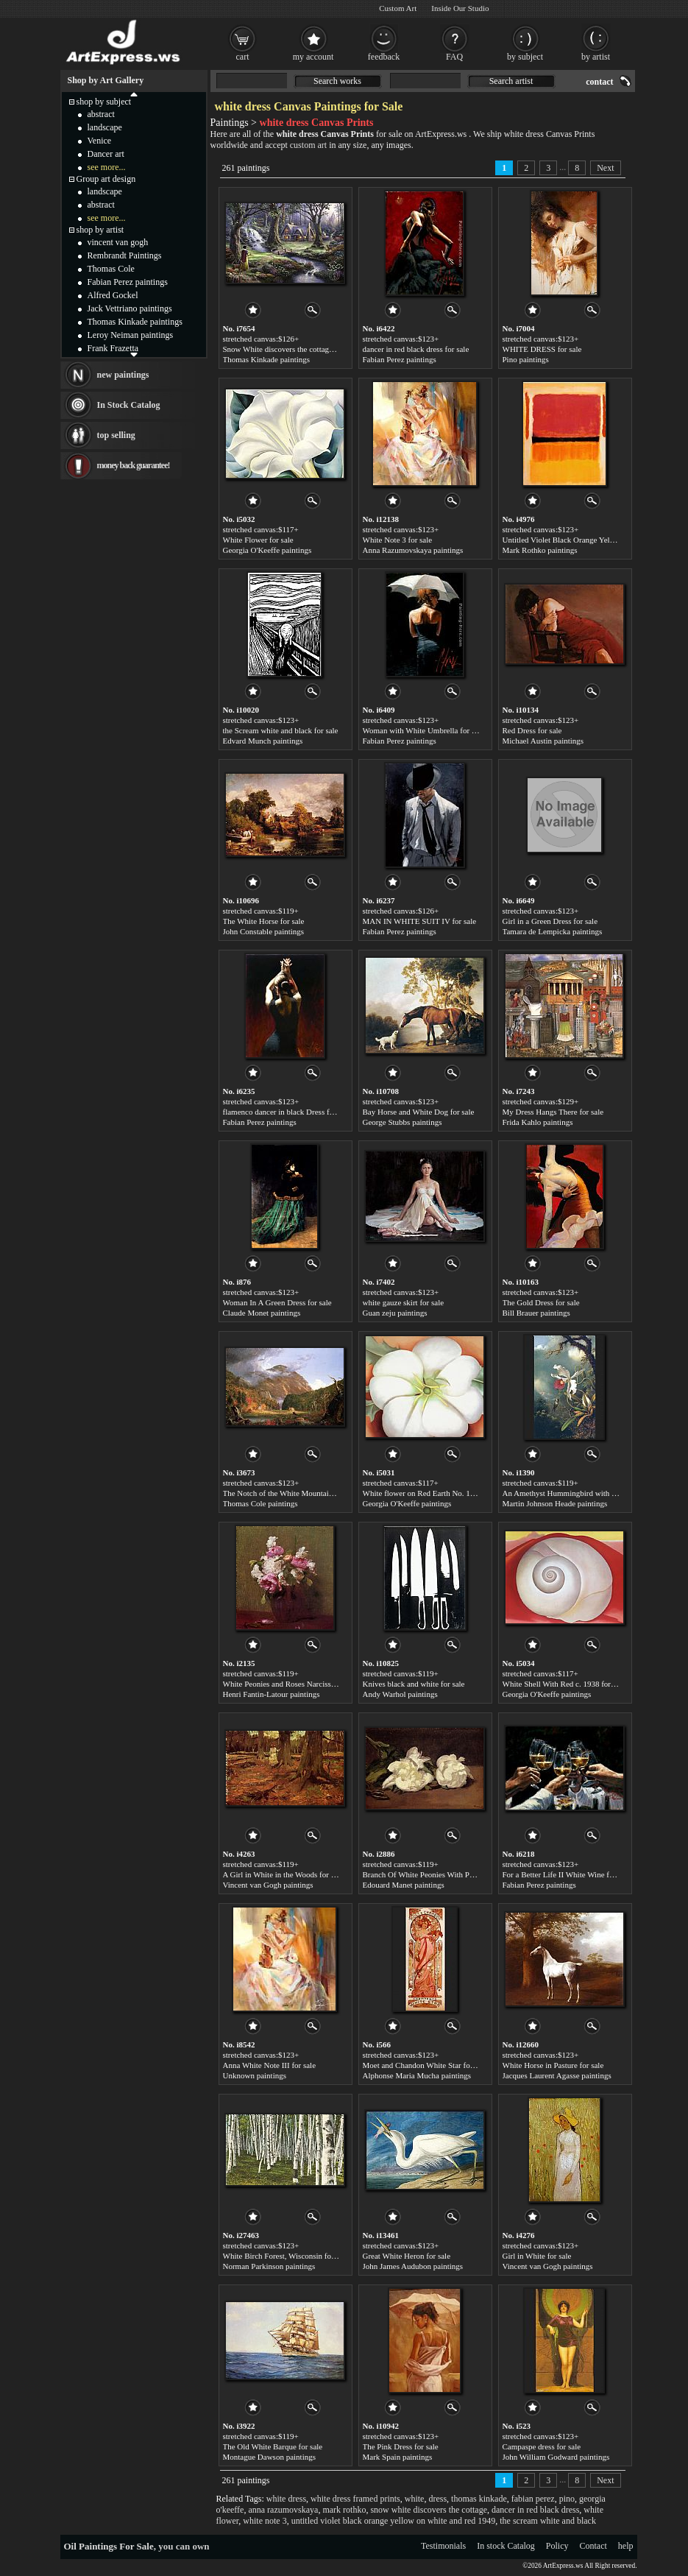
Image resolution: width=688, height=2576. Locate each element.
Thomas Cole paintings (260, 1503)
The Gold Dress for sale (541, 1302)
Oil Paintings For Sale (109, 2546)
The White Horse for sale (264, 921)
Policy (557, 2546)
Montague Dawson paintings (269, 2456)
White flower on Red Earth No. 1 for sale (430, 1493)
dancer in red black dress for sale (416, 349)
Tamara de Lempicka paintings (553, 931)
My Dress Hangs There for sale (553, 1111)
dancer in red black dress (535, 2510)
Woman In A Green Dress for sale (277, 1302)
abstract (101, 114)
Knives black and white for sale (414, 1683)
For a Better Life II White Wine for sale (567, 1874)
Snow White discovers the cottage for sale (291, 349)
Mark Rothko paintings (540, 550)
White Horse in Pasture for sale (553, 2065)
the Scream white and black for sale (280, 730)
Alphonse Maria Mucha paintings (417, 2075)
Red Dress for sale (532, 730)
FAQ (454, 57)
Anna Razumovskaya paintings (413, 550)
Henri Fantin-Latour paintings (271, 1694)
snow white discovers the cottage (428, 2510)
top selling (116, 435)
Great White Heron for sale (407, 2255)
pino (567, 2499)
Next (605, 168)
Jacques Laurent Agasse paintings (557, 2075)
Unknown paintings (254, 2075)
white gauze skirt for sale (403, 1302)
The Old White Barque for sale (273, 2446)
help (626, 2546)
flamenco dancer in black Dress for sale (287, 1111)
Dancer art (106, 154)
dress (437, 2499)
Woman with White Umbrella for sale (423, 730)
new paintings (123, 375)
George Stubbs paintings (402, 1122)
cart (242, 57)
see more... (107, 167)
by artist (595, 57)
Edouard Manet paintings (403, 1884)
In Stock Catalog (128, 405)
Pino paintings (526, 359)
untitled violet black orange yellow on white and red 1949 (393, 2521)
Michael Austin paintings (543, 740)
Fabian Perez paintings (399, 359)
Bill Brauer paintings (536, 1312)
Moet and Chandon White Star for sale (425, 2065)
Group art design (106, 179)
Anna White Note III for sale (269, 2065)
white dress (286, 2499)
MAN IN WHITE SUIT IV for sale (420, 921)
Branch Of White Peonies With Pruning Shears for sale (452, 1874)
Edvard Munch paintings (263, 740)
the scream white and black (548, 2521)
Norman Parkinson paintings (269, 2266)
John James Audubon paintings (413, 2266)
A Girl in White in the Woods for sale (283, 1874)
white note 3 (264, 2521)
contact (599, 82)
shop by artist (100, 230)
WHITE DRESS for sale (542, 349)
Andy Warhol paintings (400, 1694)
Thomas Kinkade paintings (267, 359)
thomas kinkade (479, 2499)
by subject (525, 57)
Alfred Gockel (113, 295)
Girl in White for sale (537, 2255)
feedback (384, 57)
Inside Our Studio (460, 8)
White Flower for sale (258, 539)
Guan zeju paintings (395, 1312)
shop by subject (104, 101)
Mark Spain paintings (398, 2456)
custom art (308, 145)
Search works (337, 81)
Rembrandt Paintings (125, 255)
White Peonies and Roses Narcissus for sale (293, 1683)
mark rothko (344, 2510)
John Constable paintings (264, 931)
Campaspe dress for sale (542, 2446)
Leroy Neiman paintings (131, 335)
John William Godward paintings (556, 2456)
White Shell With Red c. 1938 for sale (564, 1683)
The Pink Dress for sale (401, 2446)
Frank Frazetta (113, 348)
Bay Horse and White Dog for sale (419, 1111)
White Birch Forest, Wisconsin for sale (286, 2255)
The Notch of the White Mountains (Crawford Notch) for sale (322, 1493)
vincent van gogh (118, 242)
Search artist (511, 81)
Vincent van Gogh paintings (268, 1884)
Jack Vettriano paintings (130, 308)
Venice (100, 140)
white (415, 2499)
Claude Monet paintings (262, 1312)
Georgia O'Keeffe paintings (267, 550)
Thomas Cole (111, 269)
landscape (105, 127)
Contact (593, 2546)
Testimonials (443, 2546)
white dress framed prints (355, 2499)
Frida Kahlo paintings (538, 1122)
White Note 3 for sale (398, 539)
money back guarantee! (133, 465)
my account (313, 57)
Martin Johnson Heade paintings (555, 1503)
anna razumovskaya (283, 2510)
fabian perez (533, 2499)
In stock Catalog (506, 2546)
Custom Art (397, 8)
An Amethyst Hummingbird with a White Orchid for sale (595, 1493)
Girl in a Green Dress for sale (550, 921)
